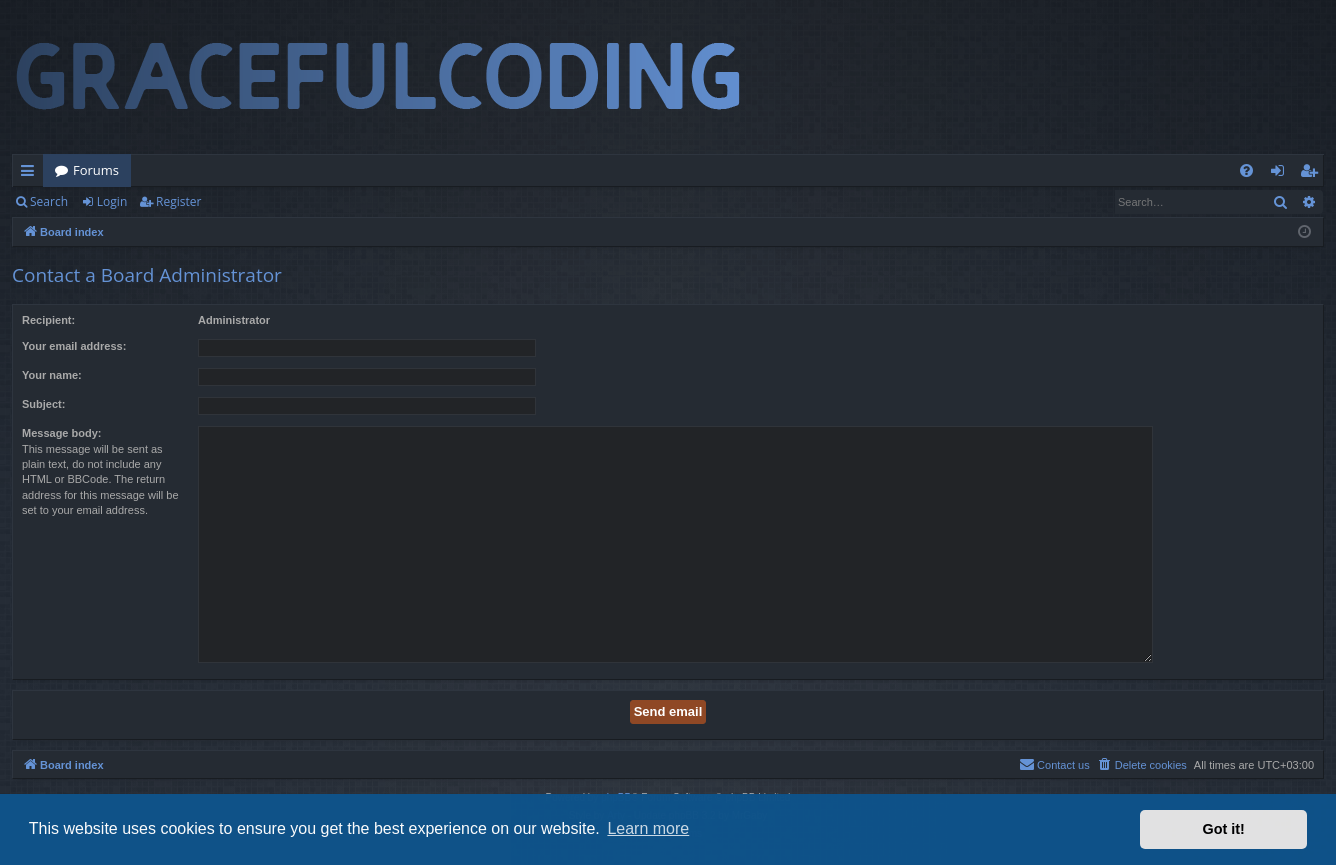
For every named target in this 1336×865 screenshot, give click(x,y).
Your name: (52, 375)
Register (178, 201)
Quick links (31, 174)
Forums (96, 170)
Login (112, 201)
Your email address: (74, 346)
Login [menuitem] (1281, 174)
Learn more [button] (648, 828)
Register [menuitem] (1313, 174)
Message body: (61, 433)
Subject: (43, 404)
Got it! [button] (1224, 829)
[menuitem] (1246, 170)
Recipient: (48, 320)
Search (49, 201)
